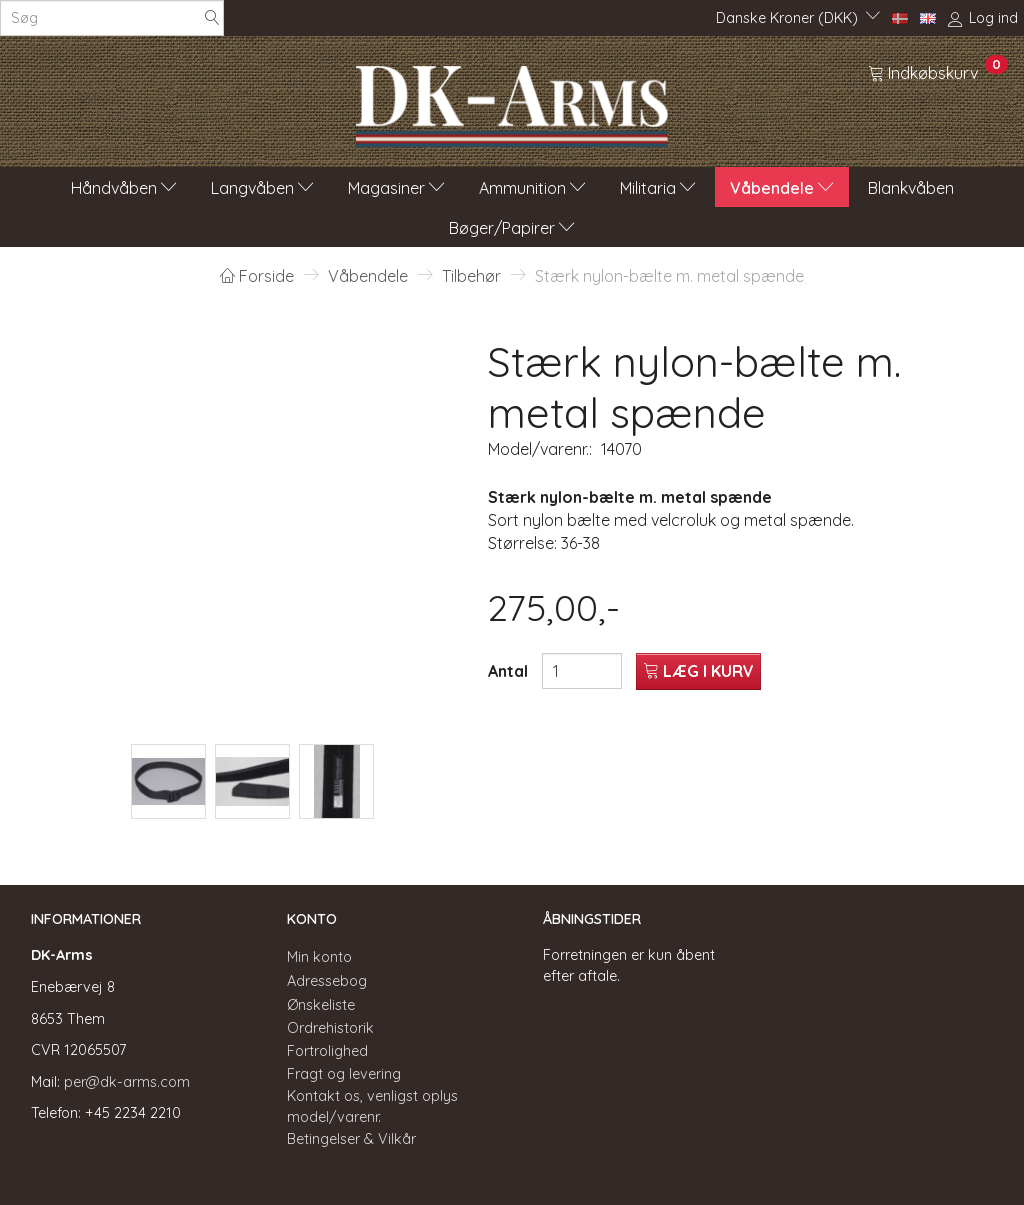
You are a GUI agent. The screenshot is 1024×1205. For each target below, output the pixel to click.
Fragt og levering (344, 1074)
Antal (510, 671)
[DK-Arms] (511, 101)
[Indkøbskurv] (938, 72)
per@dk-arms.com (127, 1082)
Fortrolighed (327, 1051)
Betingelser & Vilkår (351, 1139)
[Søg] (212, 18)
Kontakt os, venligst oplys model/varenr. (372, 1106)
